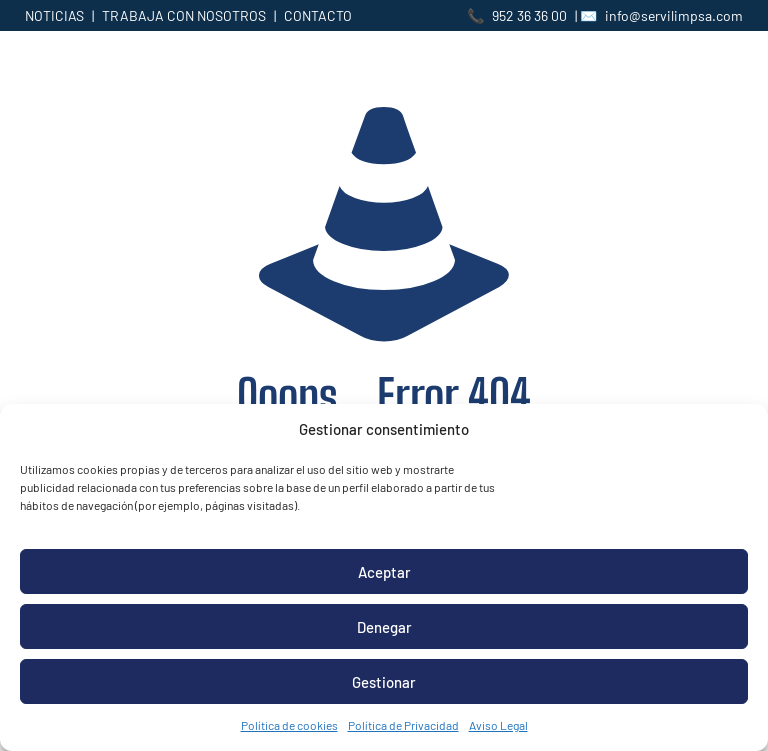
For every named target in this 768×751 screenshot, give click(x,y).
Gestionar (384, 682)
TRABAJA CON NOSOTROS (184, 15)
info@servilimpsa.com (674, 15)
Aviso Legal (498, 725)
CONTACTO (318, 15)
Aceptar (384, 572)
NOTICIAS (54, 15)
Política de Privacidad (403, 725)
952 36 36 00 (529, 15)
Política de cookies (289, 725)
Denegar (384, 627)
